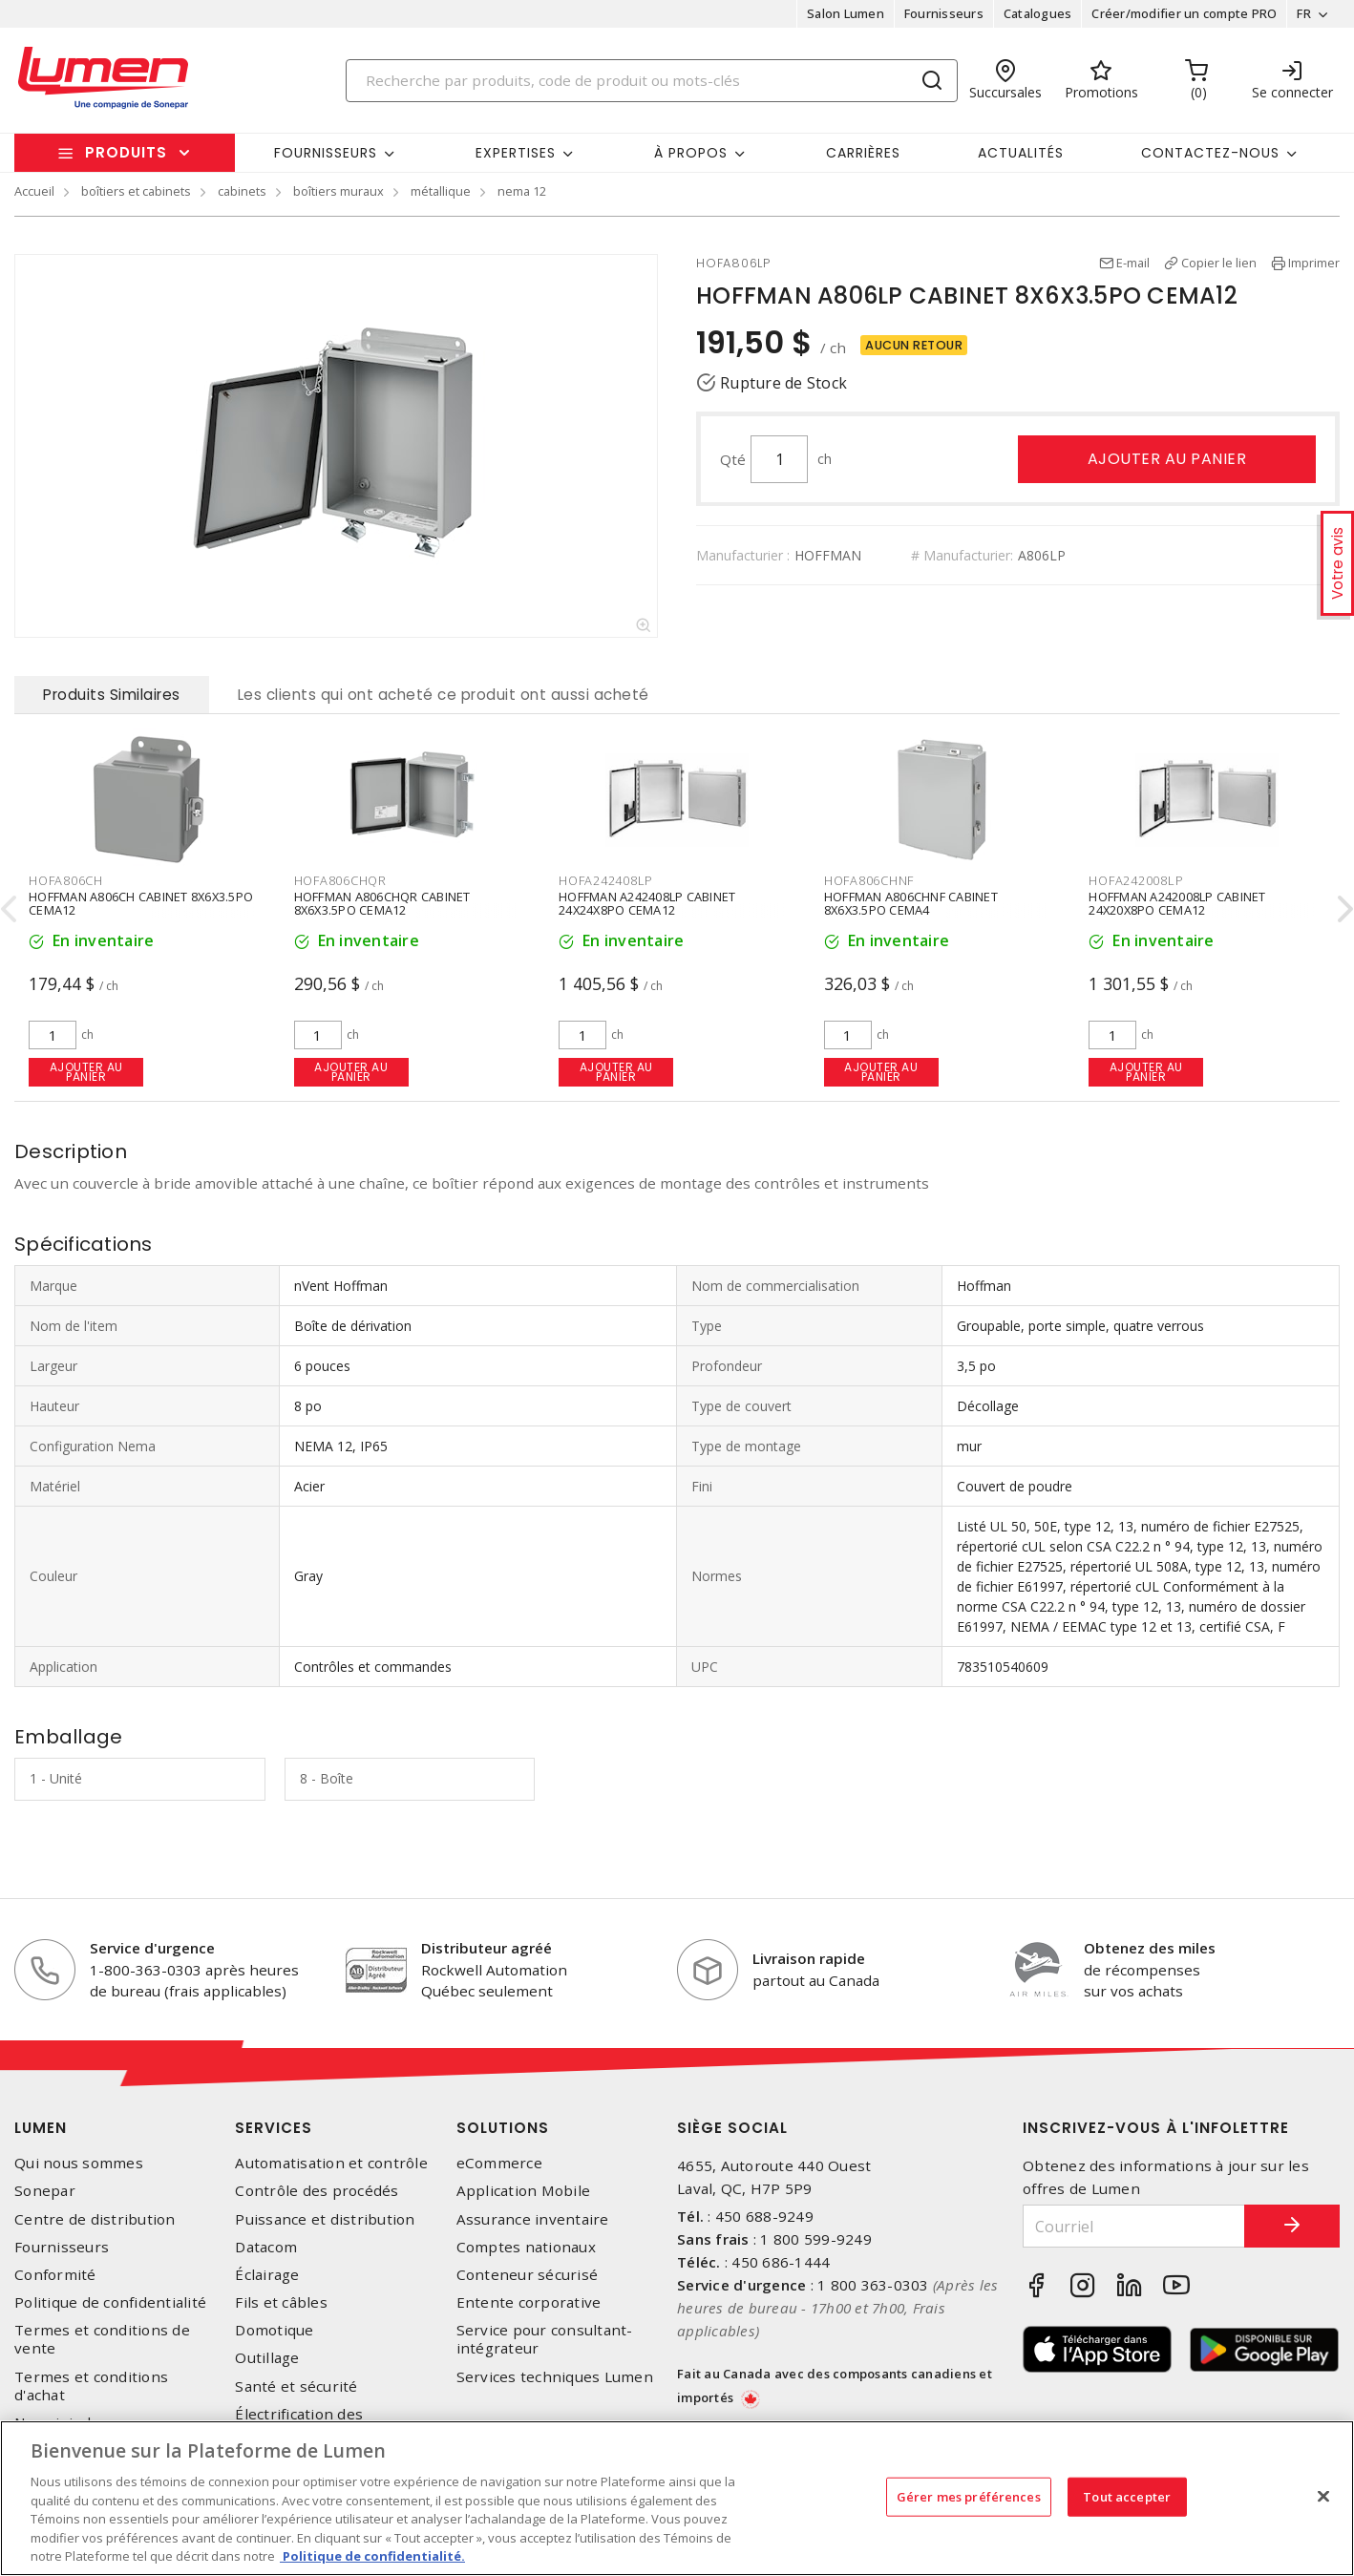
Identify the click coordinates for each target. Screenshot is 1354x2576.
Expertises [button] (516, 152)
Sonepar (44, 2191)
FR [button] (1304, 13)
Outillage (267, 2358)
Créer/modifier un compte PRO (1184, 13)
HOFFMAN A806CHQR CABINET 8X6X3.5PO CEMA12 (382, 903)
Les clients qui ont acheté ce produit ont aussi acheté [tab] (443, 695)
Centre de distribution (95, 2219)
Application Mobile (523, 2191)
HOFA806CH (66, 880)
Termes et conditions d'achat (91, 2386)
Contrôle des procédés (316, 2191)
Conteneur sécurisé (527, 2275)
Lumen (40, 2128)
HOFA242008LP (1136, 880)
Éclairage (267, 2275)
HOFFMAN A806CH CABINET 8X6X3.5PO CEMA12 (141, 903)
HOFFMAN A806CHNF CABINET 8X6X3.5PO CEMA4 (911, 903)
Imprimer (1314, 262)
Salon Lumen (845, 13)
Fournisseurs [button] (325, 152)
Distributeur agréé (486, 1947)
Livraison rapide (808, 1958)
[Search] (652, 80)
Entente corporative (529, 2302)
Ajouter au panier (1167, 459)
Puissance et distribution (324, 2219)
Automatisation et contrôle (331, 2163)
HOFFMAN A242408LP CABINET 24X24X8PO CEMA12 (647, 903)
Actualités (1021, 152)
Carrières (863, 152)
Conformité (55, 2275)
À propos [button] (691, 152)
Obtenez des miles (1150, 1947)
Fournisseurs (944, 13)
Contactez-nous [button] (1210, 152)
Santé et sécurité (296, 2386)
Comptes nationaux (526, 2247)
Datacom (266, 2247)
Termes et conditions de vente (102, 2339)
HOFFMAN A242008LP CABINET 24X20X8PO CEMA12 (1177, 903)
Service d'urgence (152, 1947)
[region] (677, 2498)
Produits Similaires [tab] (111, 695)
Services (273, 2128)
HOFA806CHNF (869, 880)
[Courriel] (1134, 2226)
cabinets (242, 191)
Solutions (502, 2128)
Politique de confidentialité (110, 2302)
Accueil (34, 191)
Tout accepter (1127, 2495)
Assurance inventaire (532, 2219)
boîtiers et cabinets (136, 191)
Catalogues (1038, 13)
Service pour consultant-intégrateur (544, 2339)
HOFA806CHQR (340, 880)
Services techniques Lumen (554, 2377)
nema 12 (521, 191)
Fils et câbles (281, 2302)
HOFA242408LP (606, 880)
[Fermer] (1323, 2496)
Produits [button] (126, 152)
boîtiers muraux (338, 191)
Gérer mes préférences (969, 2495)
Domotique (274, 2330)
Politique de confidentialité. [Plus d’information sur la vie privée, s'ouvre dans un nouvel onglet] (372, 2556)
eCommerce (499, 2163)
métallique (441, 191)
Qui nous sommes (78, 2163)
